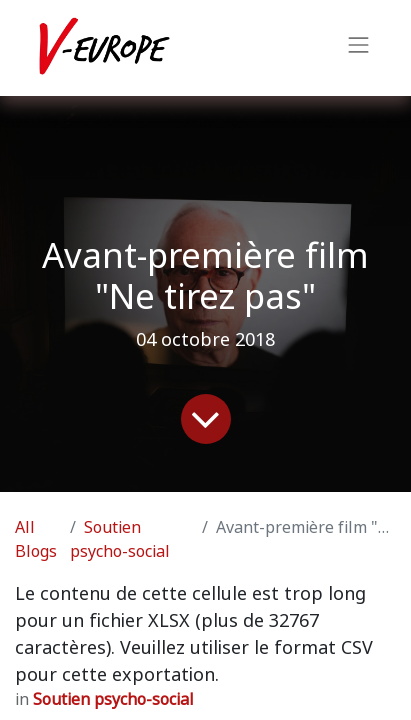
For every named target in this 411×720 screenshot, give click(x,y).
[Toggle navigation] (359, 48)
